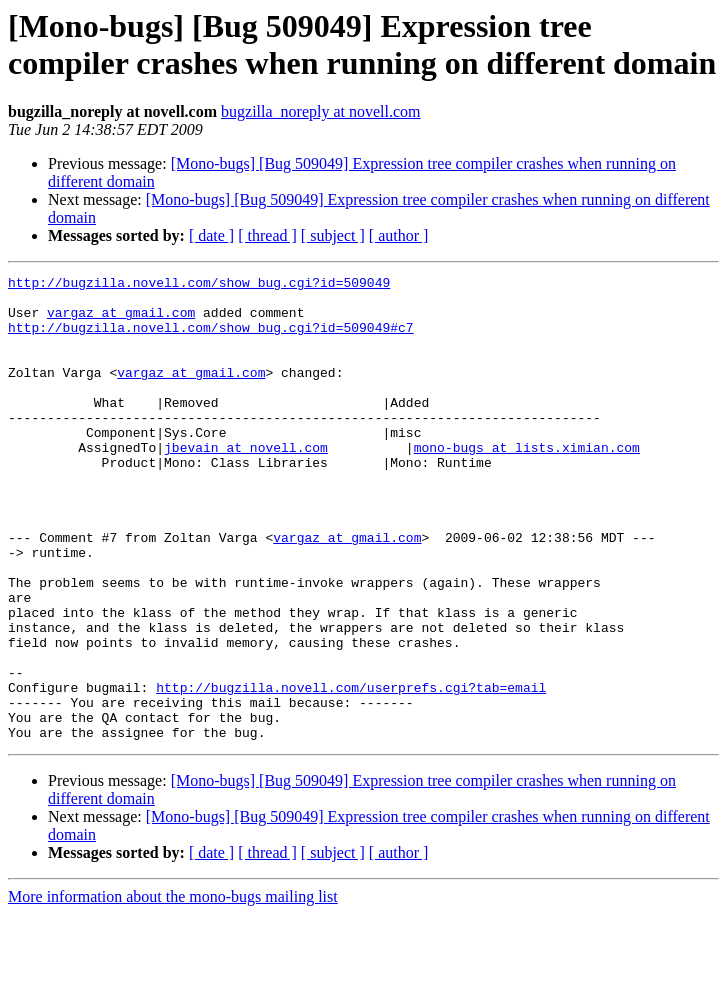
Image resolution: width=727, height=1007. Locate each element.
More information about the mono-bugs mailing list (173, 989)
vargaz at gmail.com (121, 321)
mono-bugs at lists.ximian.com (527, 483)
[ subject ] (333, 235)
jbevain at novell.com (246, 483)
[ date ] (211, 235)
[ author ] (399, 235)
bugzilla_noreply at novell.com (321, 111)
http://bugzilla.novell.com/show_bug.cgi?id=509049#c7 (211, 339)
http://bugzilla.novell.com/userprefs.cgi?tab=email (351, 771)
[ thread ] (267, 235)
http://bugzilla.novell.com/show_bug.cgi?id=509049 (199, 285)
